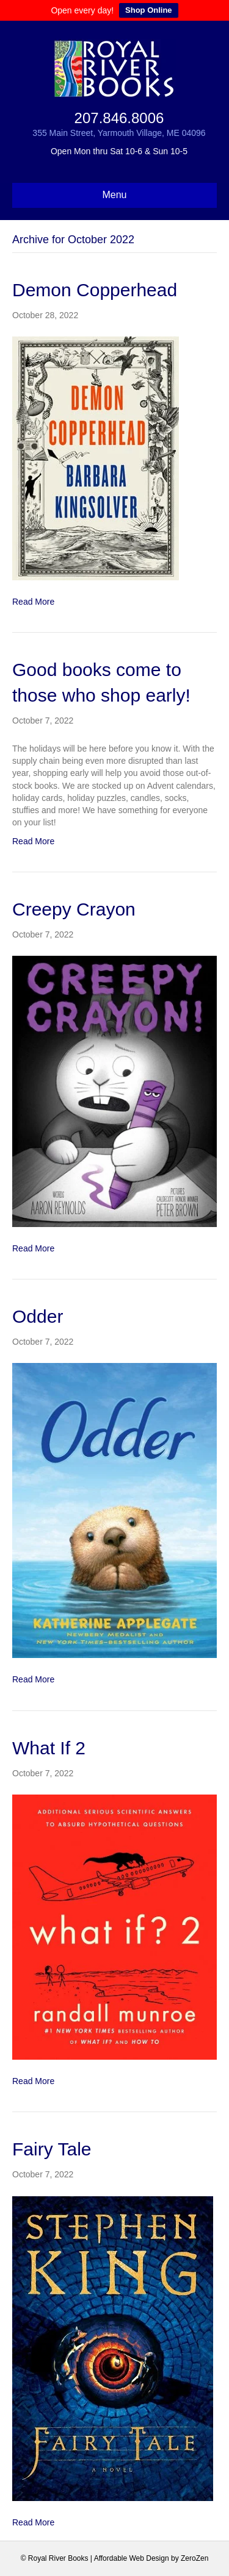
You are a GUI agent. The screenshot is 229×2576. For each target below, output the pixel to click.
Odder (37, 1316)
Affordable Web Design (131, 2558)
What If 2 (48, 1748)
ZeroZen (194, 2558)
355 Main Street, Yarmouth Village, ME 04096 (118, 133)
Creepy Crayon (74, 909)
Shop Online (148, 10)
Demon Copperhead (94, 290)
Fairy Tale (52, 2149)
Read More (33, 602)
